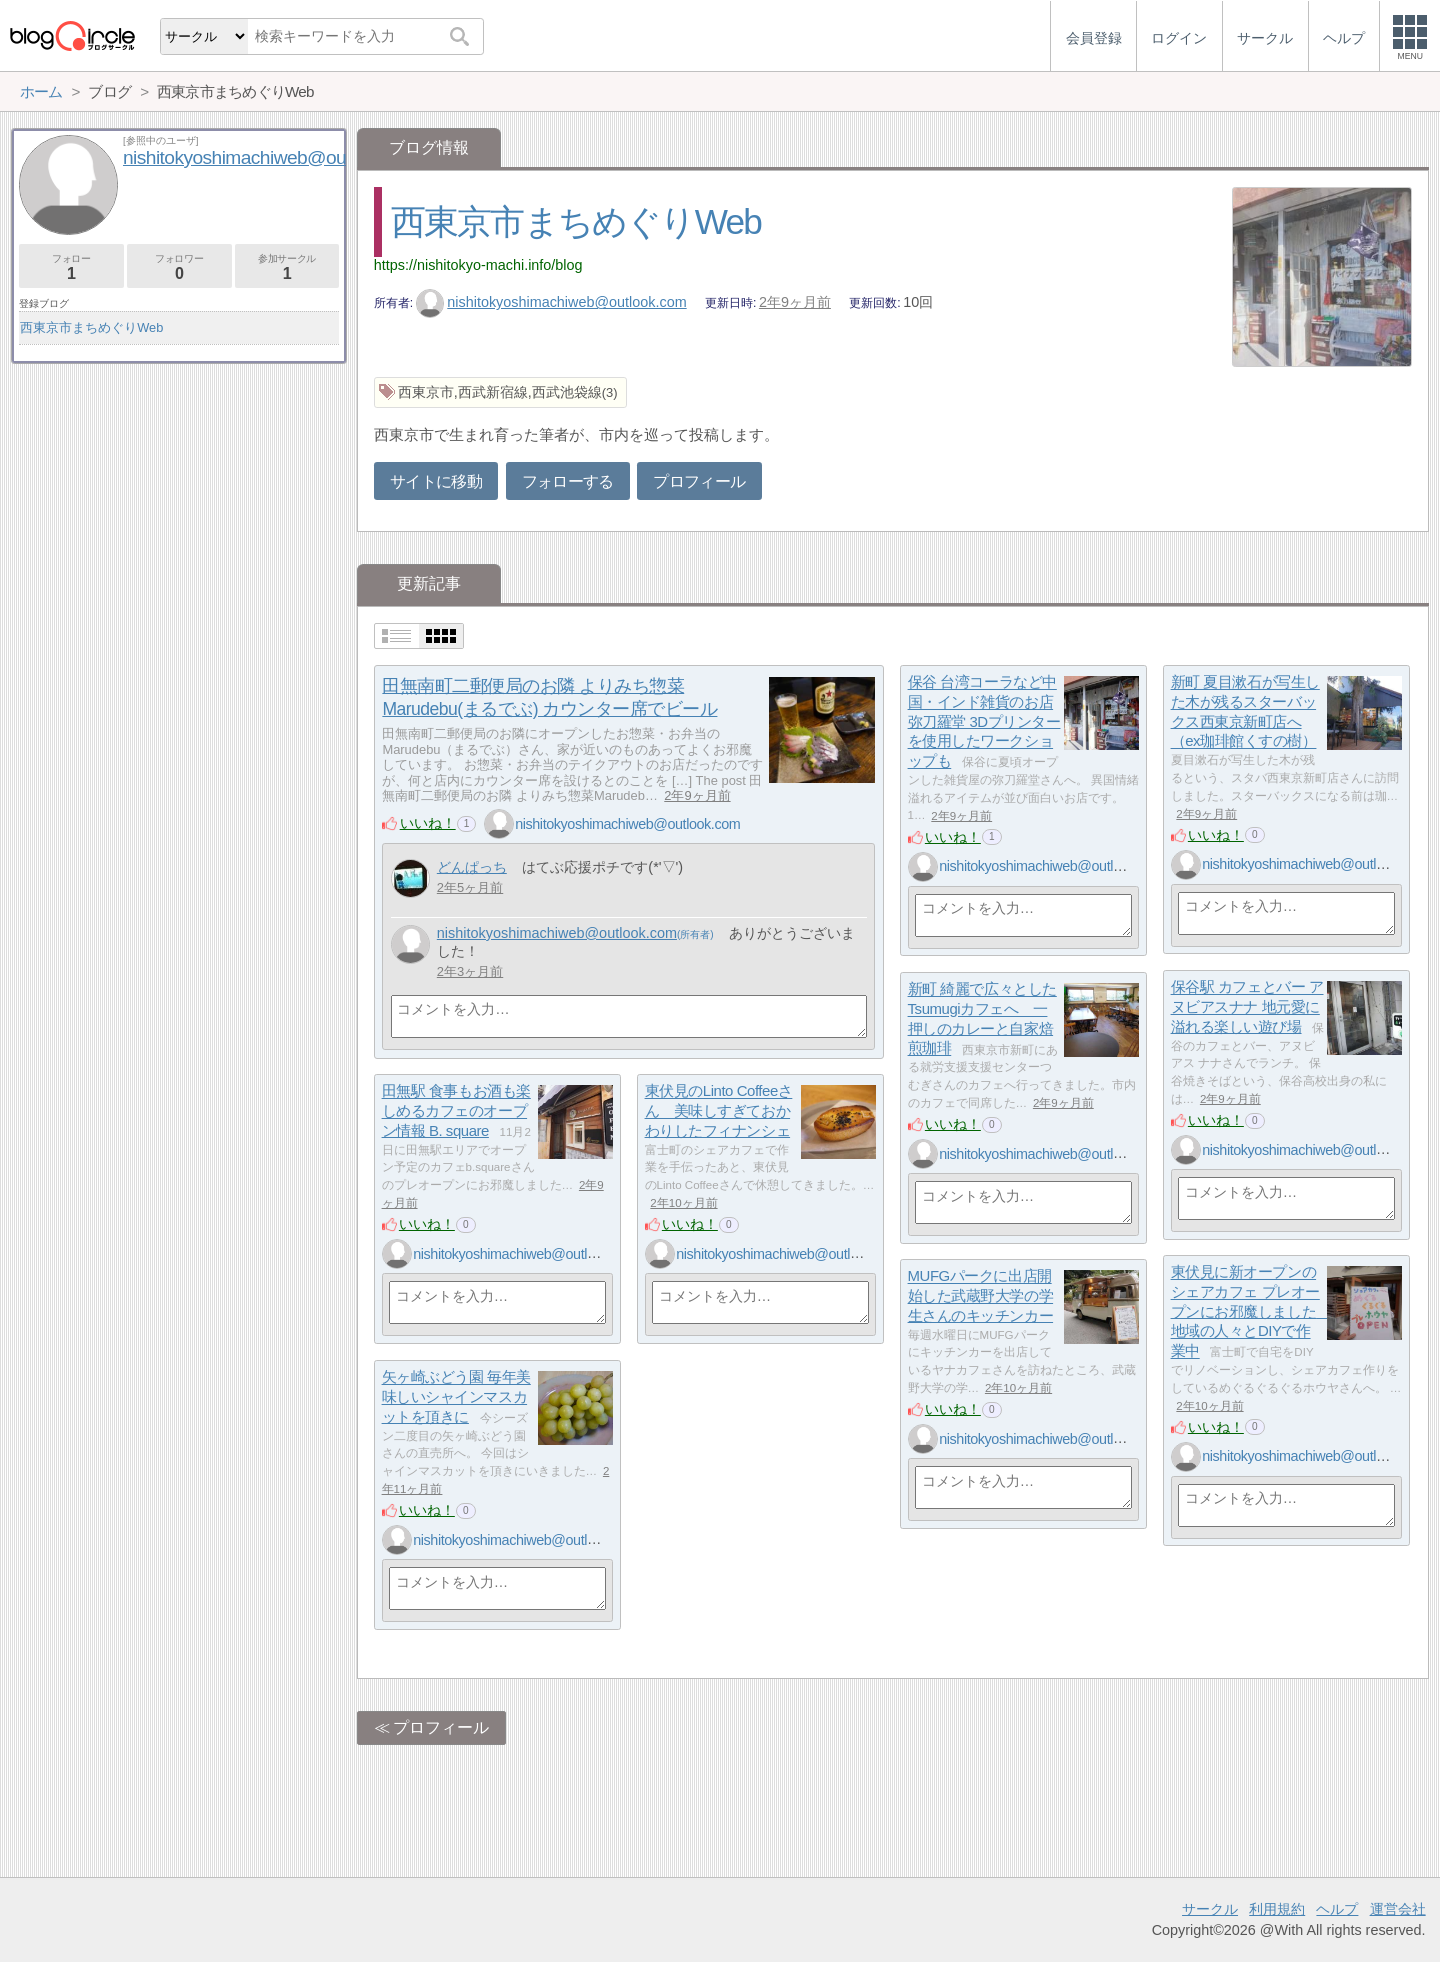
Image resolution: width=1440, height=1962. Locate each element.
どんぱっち (472, 867)
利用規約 (1277, 1909)
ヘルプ (1337, 1909)
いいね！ (428, 823)
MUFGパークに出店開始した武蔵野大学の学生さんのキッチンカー (981, 1296)
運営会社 (1398, 1909)
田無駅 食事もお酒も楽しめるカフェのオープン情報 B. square (456, 1111)
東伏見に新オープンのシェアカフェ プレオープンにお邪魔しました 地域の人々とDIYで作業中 (1251, 1312)
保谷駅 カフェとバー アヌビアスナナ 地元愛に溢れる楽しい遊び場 (1247, 1007)
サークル (1210, 1909)
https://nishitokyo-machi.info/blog (478, 265)
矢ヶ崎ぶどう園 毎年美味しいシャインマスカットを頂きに (456, 1397)
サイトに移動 (436, 481)
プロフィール (699, 481)
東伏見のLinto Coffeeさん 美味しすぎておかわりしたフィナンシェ (719, 1111)
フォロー (71, 267)
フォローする (568, 481)
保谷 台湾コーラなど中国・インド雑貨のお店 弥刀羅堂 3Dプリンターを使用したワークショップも (984, 722)
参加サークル (287, 267)
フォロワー (179, 267)
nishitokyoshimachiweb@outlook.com (551, 302)
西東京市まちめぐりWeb (576, 221)
